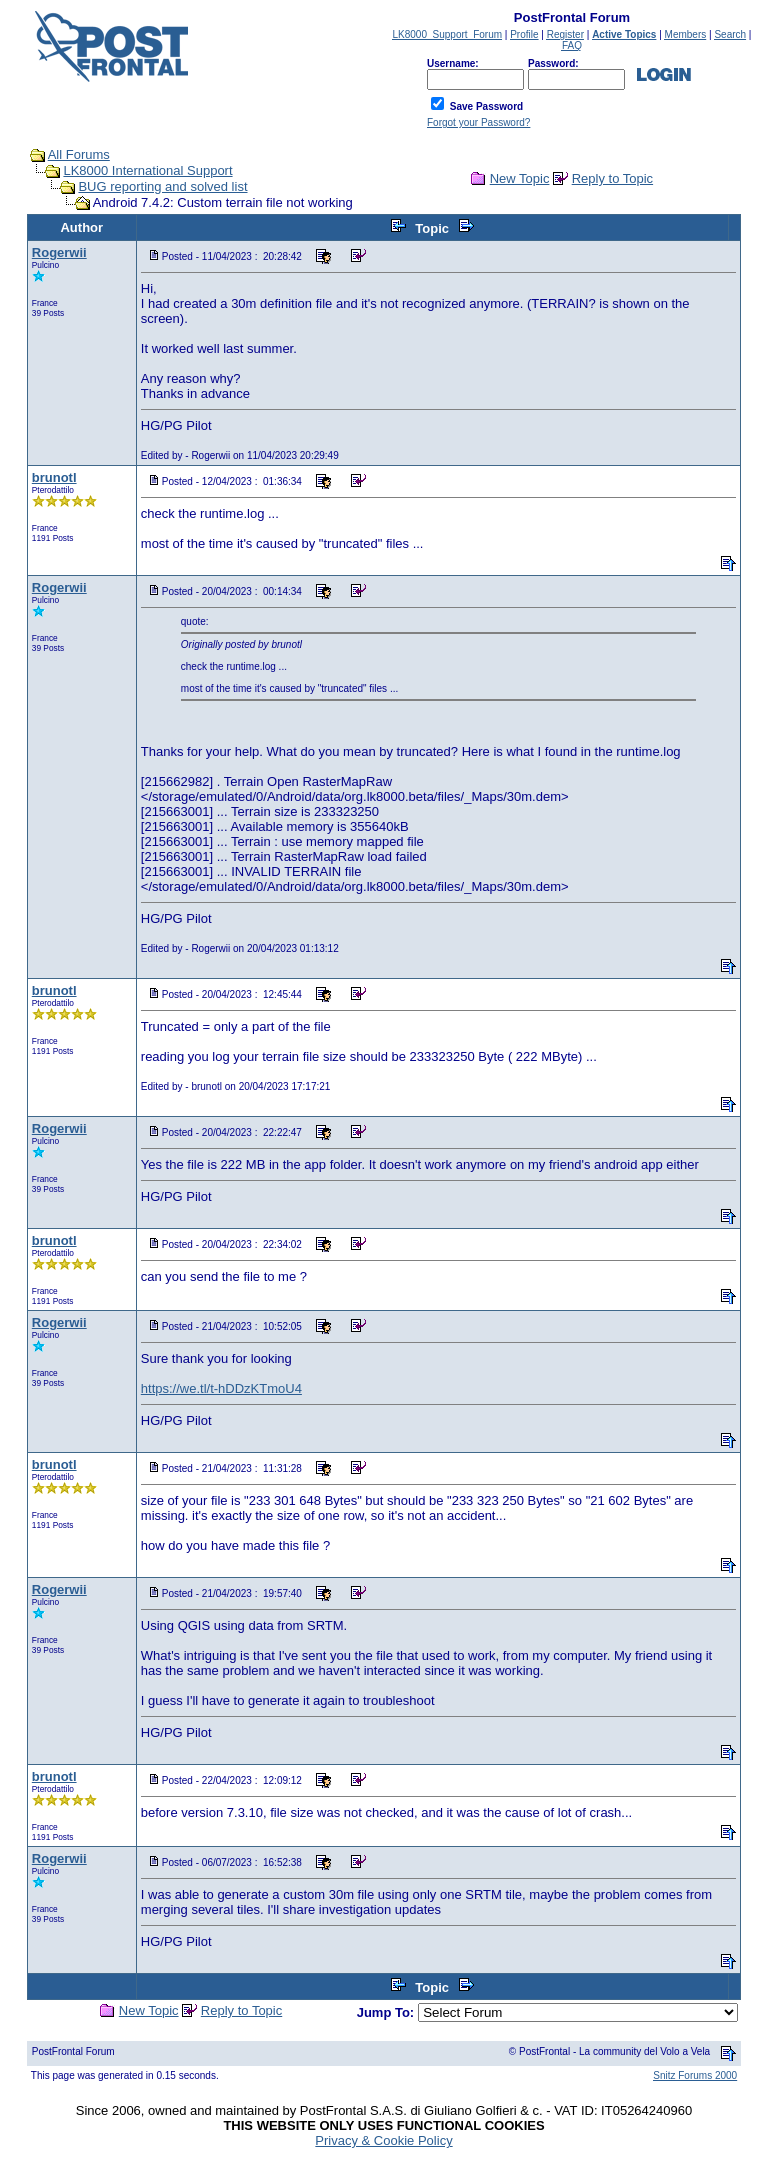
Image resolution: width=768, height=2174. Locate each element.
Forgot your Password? (478, 122)
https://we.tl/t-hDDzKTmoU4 (221, 1388)
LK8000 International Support (147, 170)
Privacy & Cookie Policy (383, 2140)
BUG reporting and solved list (162, 186)
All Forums (79, 154)
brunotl (54, 477)
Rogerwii (59, 252)
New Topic (520, 178)
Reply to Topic (612, 178)
